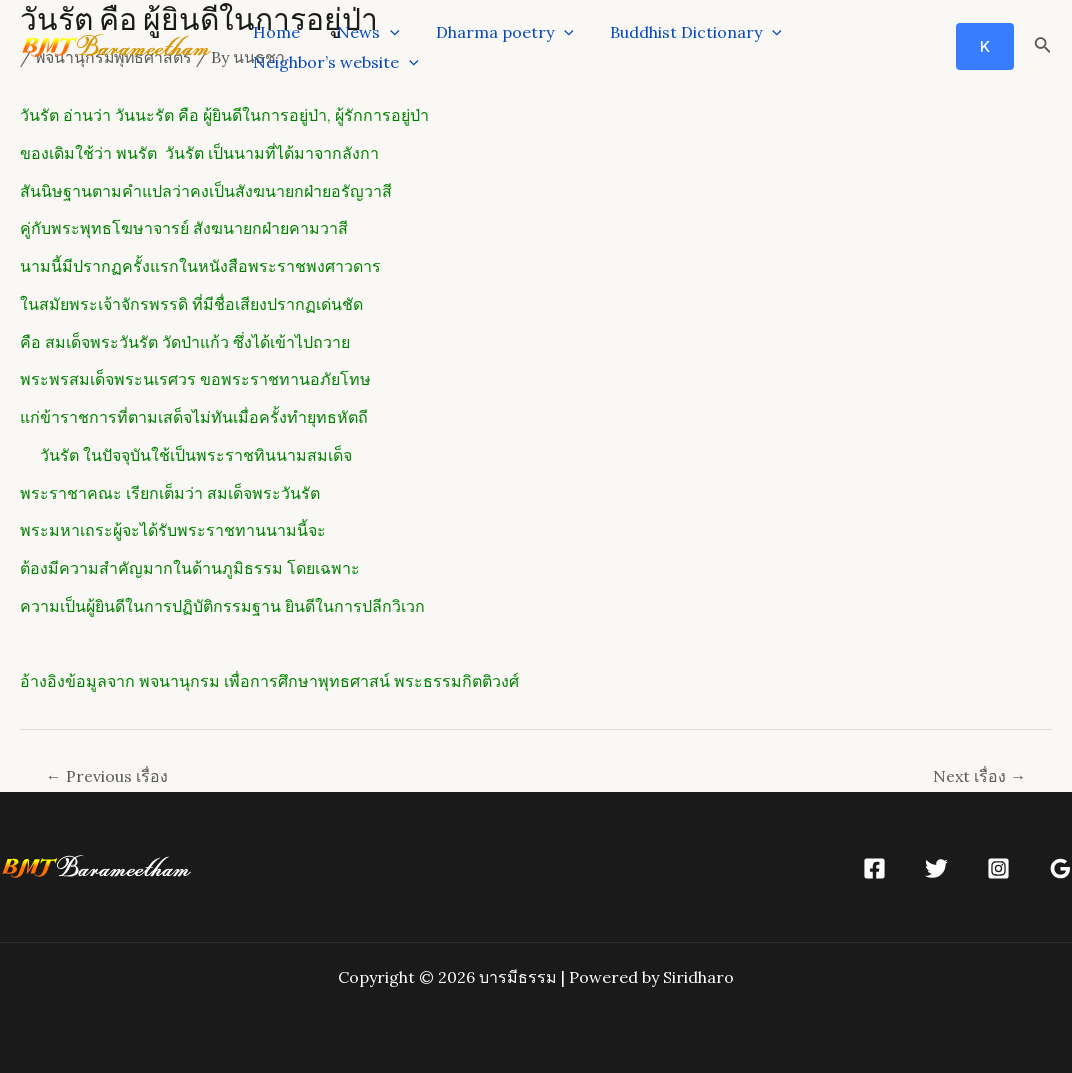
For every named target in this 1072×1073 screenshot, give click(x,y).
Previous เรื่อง (107, 776)
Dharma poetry (494, 32)
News (361, 32)
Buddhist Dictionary (680, 32)
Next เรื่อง (979, 776)
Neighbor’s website (334, 62)
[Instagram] (998, 868)
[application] (383, 32)
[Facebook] (874, 868)
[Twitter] (936, 868)
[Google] (1060, 868)
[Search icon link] (1043, 47)
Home (274, 32)
